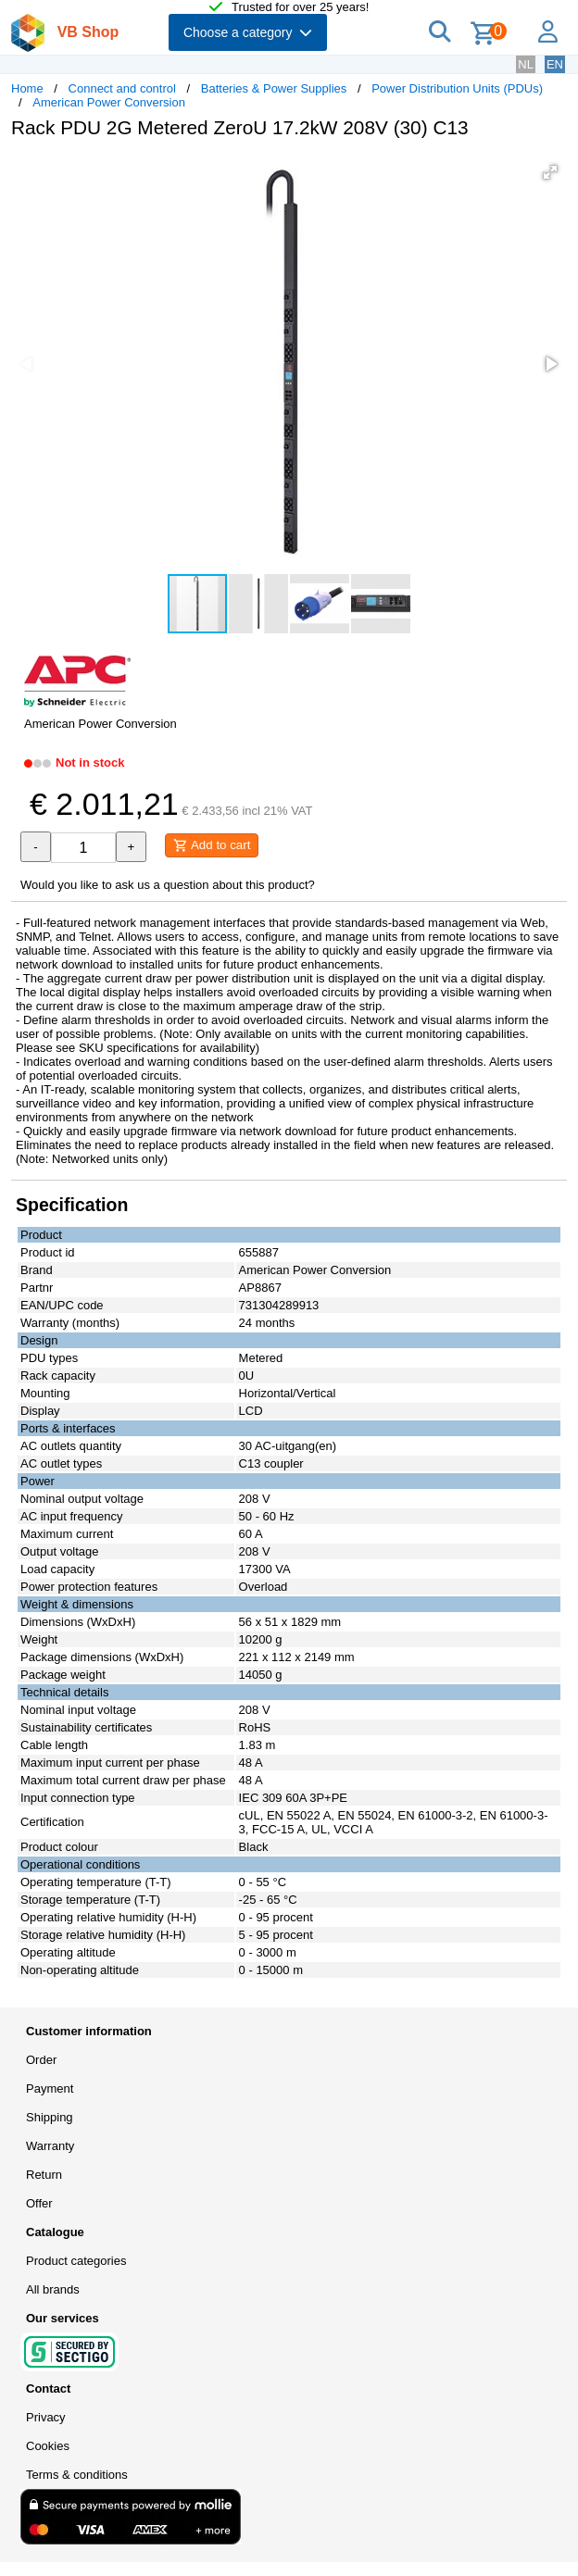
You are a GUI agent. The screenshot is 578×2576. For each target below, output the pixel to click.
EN (555, 64)
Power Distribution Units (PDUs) (457, 88)
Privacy (46, 2417)
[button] (550, 172)
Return (44, 2175)
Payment (49, 2088)
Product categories (76, 2261)
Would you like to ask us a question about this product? (167, 885)
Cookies (47, 2446)
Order (41, 2060)
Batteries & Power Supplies (274, 88)
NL (526, 64)
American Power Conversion (108, 102)
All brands (53, 2289)
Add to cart (211, 845)
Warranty (50, 2146)
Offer (39, 2203)
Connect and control (122, 88)
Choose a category (247, 32)
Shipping (49, 2117)
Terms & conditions (77, 2475)
